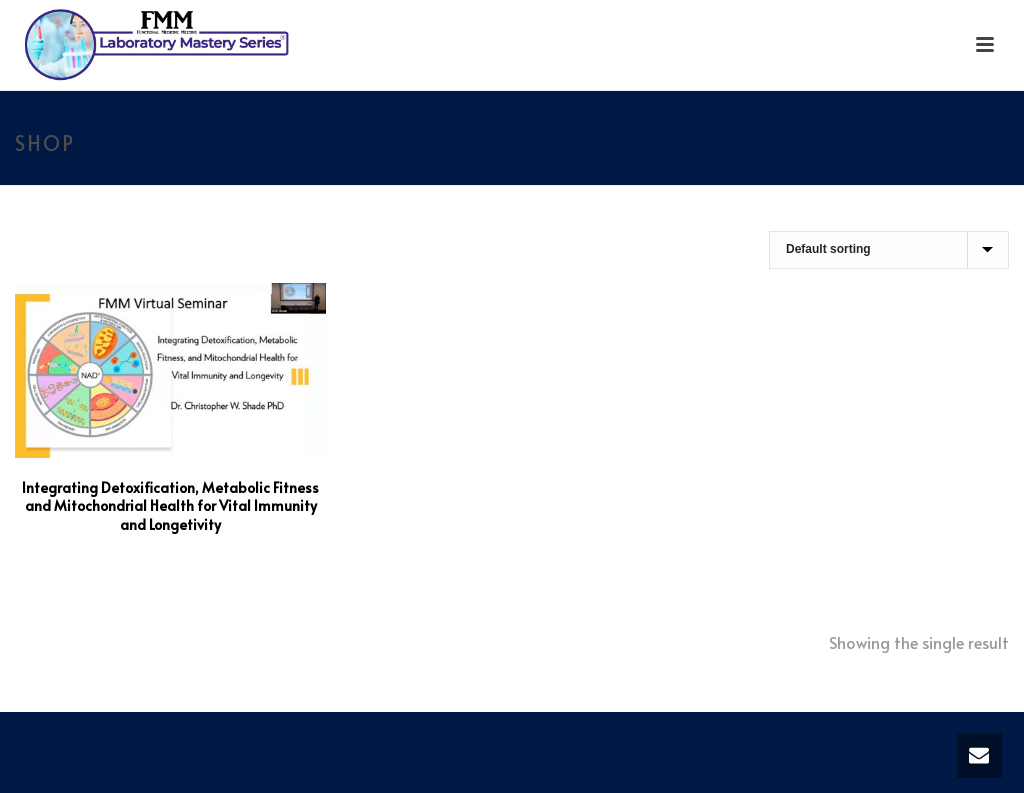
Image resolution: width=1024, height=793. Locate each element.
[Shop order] (889, 250)
